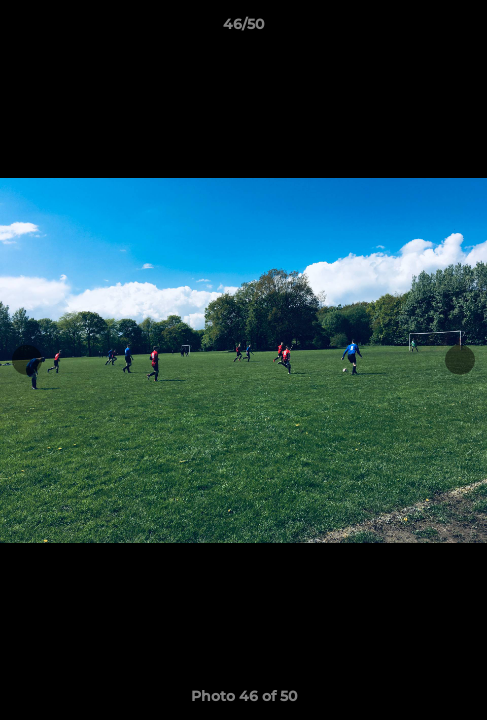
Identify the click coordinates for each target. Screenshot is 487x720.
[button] (463, 29)
